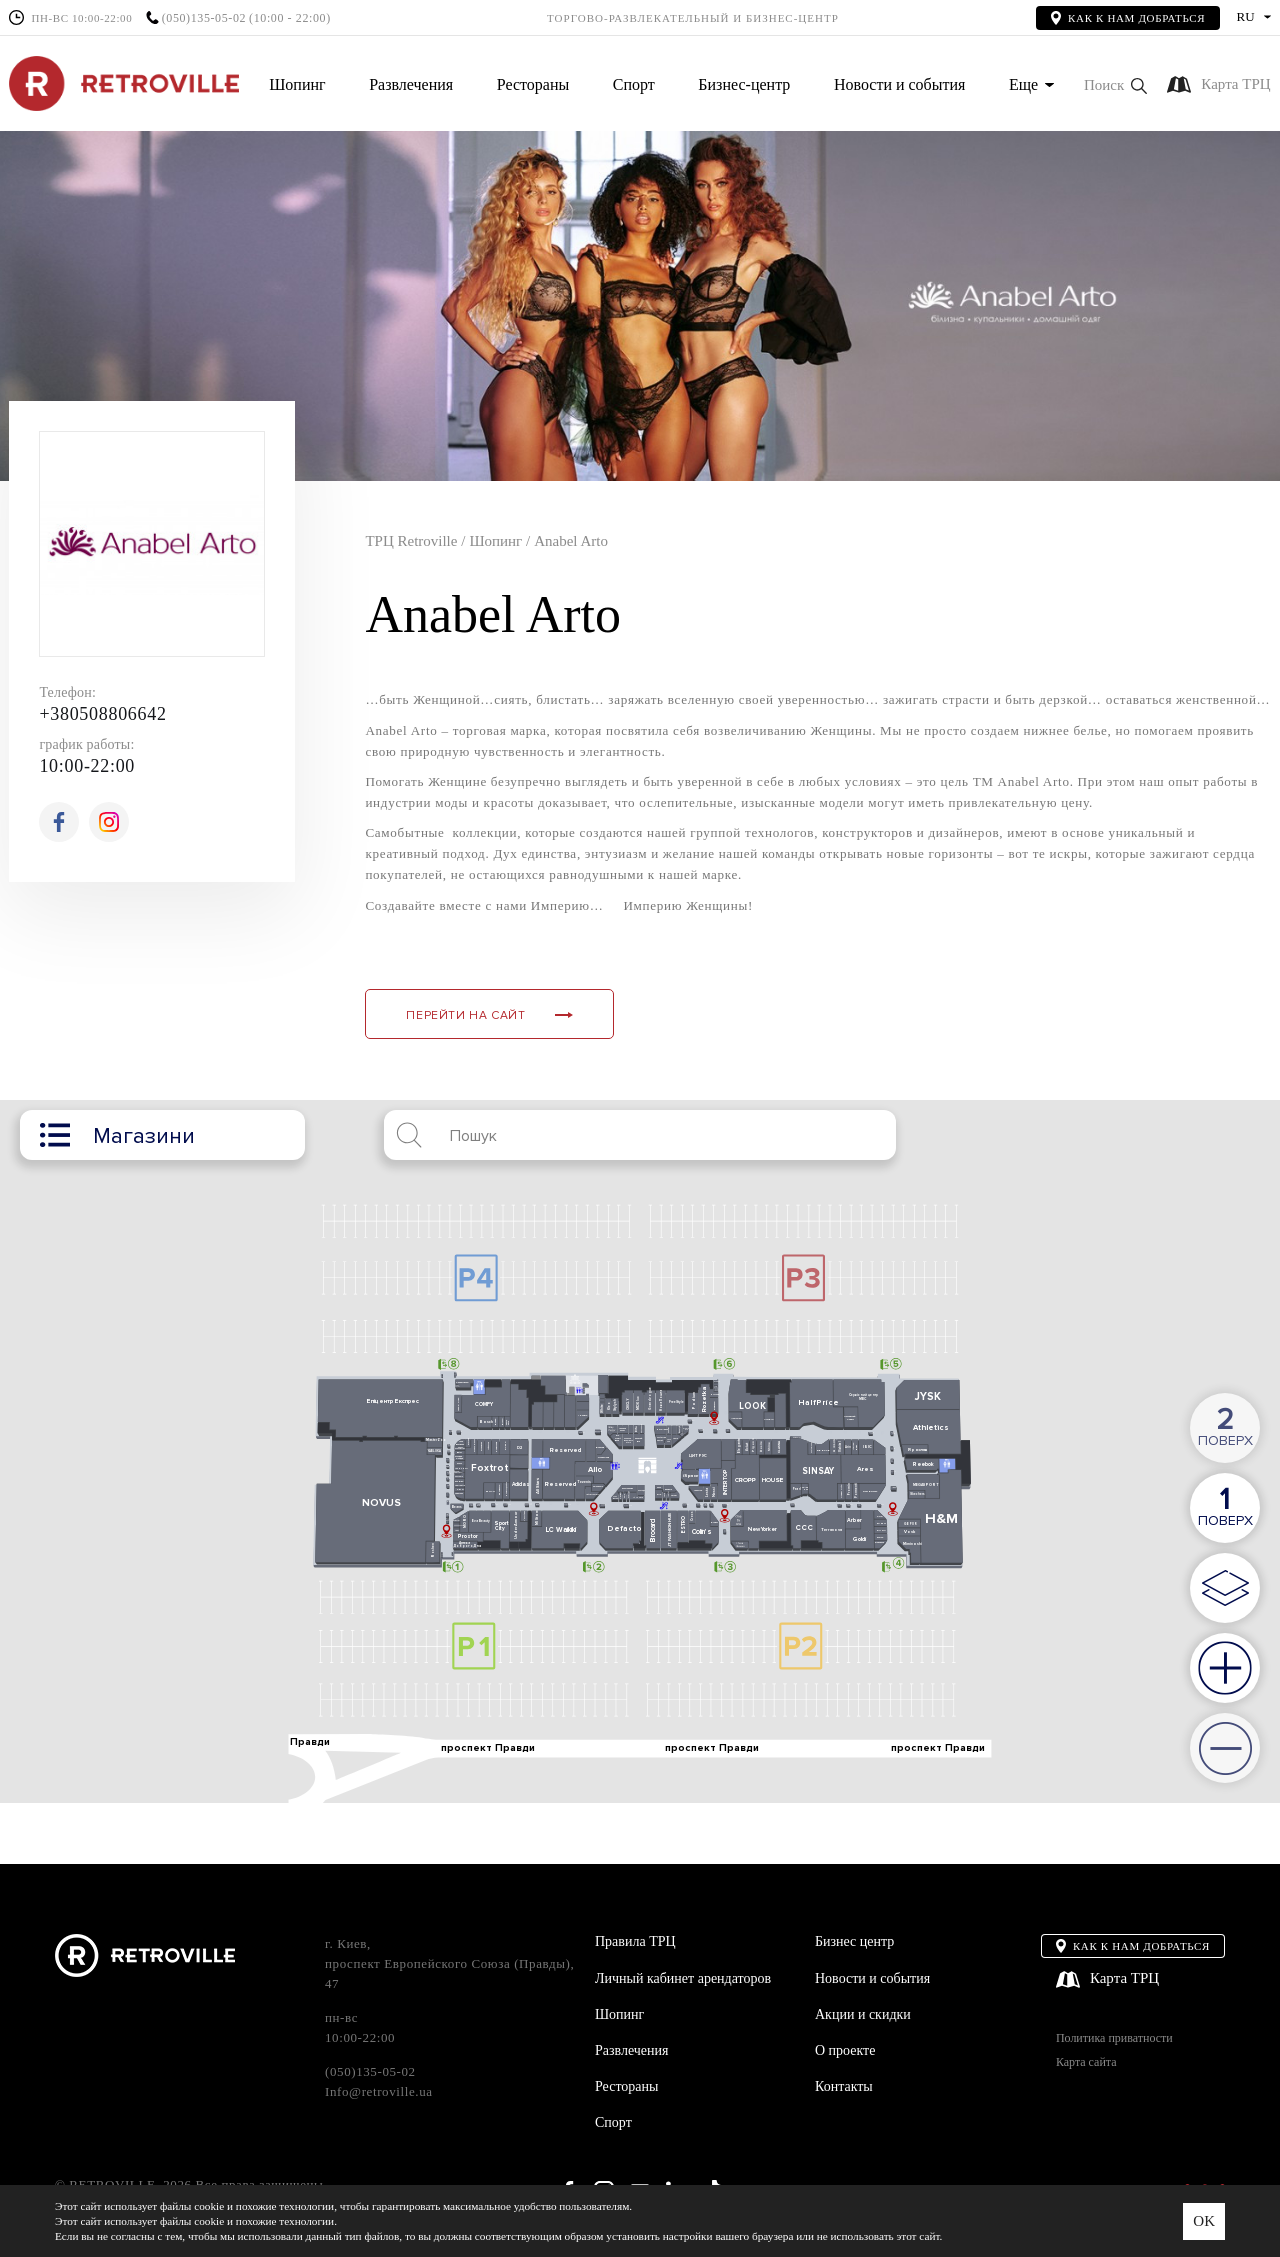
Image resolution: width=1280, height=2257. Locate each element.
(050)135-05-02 (204, 18)
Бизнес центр (854, 1941)
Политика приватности (1114, 2038)
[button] (1115, 85)
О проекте (845, 2050)
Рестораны (533, 84)
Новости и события (900, 84)
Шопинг (297, 84)
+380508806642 (102, 714)
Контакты (844, 2086)
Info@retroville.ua (379, 2091)
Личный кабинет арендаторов (683, 1978)
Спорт (634, 84)
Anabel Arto (571, 541)
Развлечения (411, 84)
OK (1204, 2221)
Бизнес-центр (744, 84)
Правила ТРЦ (635, 1941)
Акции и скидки (863, 2014)
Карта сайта (1086, 2062)
